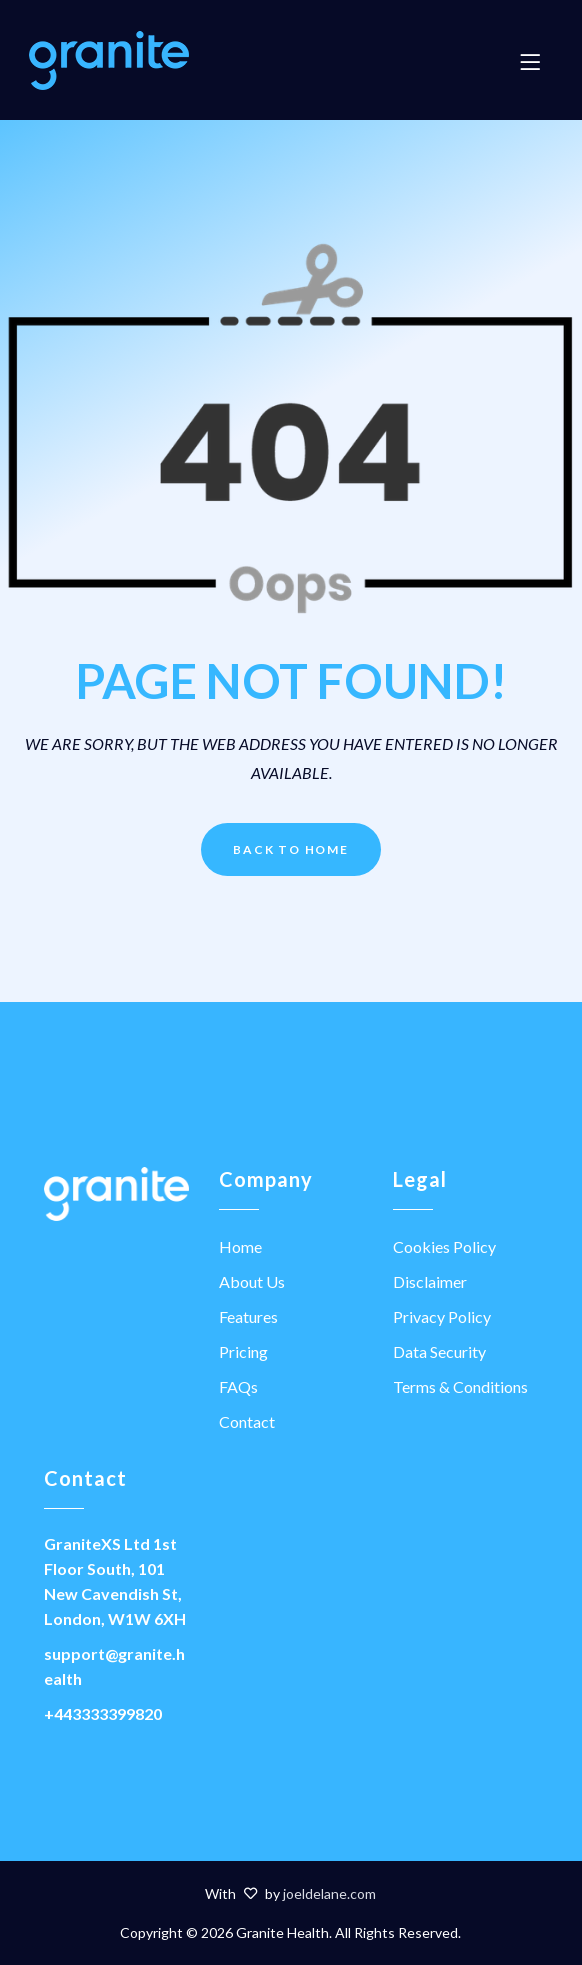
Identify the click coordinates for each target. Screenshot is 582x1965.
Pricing (243, 1351)
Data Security (439, 1351)
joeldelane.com (329, 1893)
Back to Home (291, 849)
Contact (247, 1421)
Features (248, 1316)
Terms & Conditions (460, 1386)
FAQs (238, 1386)
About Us (252, 1281)
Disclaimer (430, 1281)
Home (240, 1246)
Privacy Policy (442, 1316)
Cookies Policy (444, 1246)
